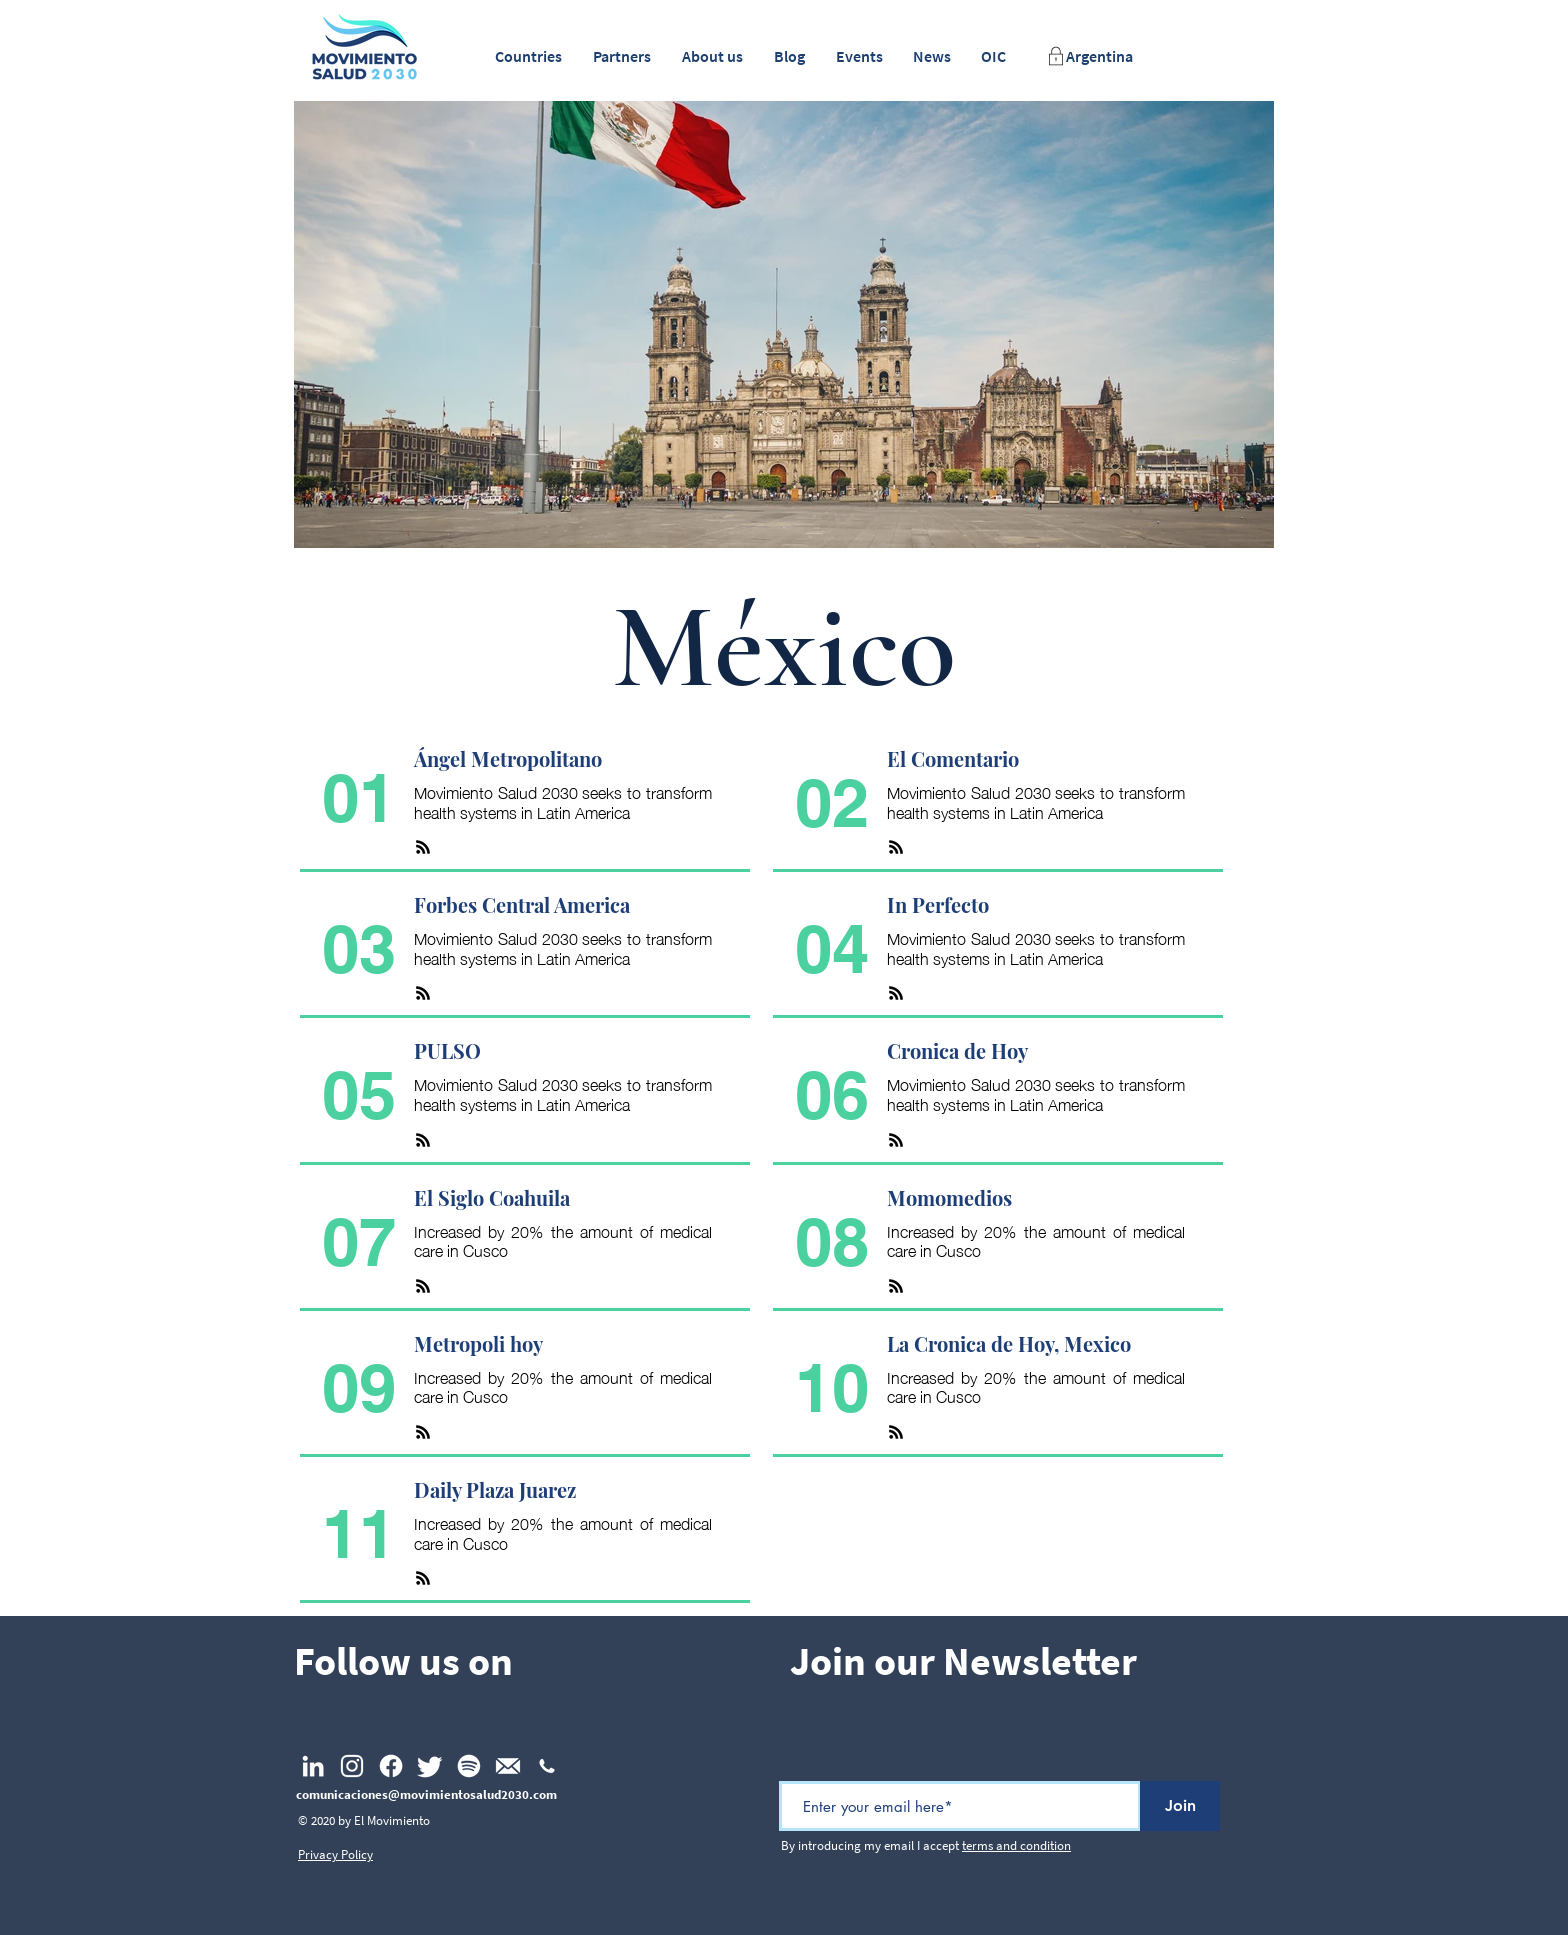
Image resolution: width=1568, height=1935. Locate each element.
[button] (528, 56)
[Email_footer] (508, 1766)
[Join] (1180, 1806)
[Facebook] (391, 1766)
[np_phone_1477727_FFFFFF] (547, 1766)
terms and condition (1016, 1845)
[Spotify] (469, 1766)
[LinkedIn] (313, 1766)
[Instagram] (352, 1766)
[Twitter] (430, 1766)
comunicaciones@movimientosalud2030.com (426, 1794)
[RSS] (423, 847)
